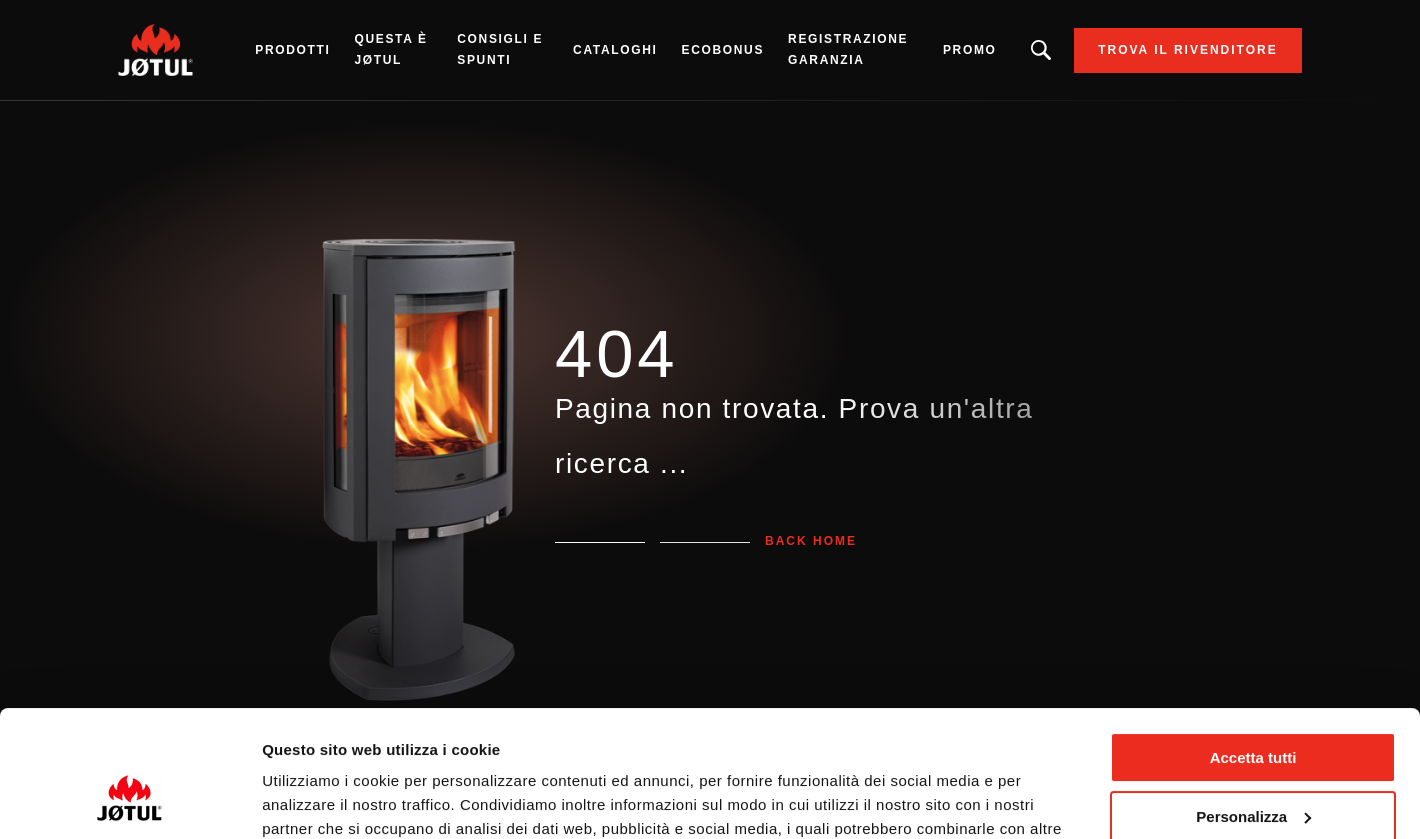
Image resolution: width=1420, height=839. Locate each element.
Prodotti (292, 50)
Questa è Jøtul (390, 49)
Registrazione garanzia (848, 49)
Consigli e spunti (500, 49)
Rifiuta (1253, 766)
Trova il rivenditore (1188, 50)
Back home (811, 541)
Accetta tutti (1253, 649)
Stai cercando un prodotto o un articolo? (1042, 50)
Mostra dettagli (316, 799)
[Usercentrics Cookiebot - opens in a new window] (129, 800)
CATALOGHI (615, 50)
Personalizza (1253, 707)
